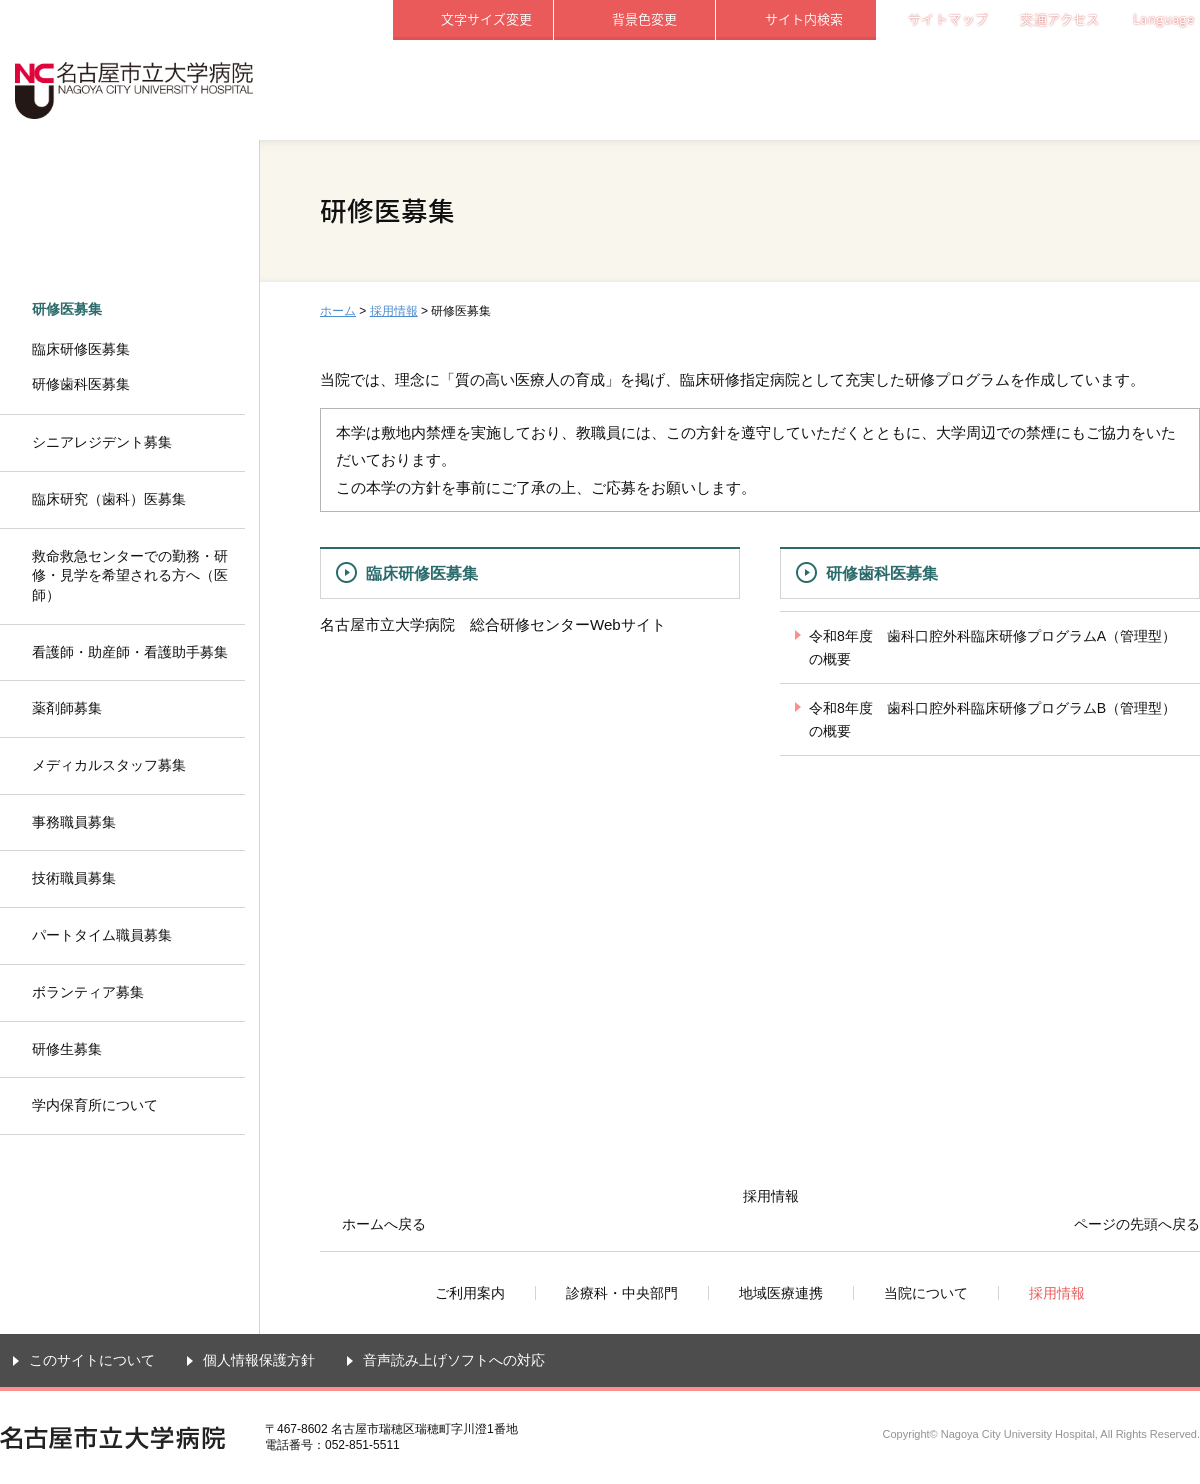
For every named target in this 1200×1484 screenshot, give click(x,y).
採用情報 (1119, 90)
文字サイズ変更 (486, 18)
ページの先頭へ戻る (1137, 1224)
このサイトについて (92, 1360)
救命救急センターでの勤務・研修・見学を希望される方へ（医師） (130, 575)
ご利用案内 (473, 90)
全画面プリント (1041, 310)
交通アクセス (1059, 18)
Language (1163, 18)
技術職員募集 (74, 878)
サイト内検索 (804, 18)
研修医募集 (67, 309)
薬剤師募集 (67, 708)
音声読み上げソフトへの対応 (454, 1360)
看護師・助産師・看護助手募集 (130, 652)
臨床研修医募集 (422, 573)
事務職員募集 (74, 822)
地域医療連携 (796, 90)
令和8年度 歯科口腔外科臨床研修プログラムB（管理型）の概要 (992, 719)
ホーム (338, 311)
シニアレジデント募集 (102, 442)
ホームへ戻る (384, 1224)
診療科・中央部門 (635, 90)
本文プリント (1147, 310)
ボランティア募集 (88, 992)
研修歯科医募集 (882, 573)
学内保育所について (95, 1105)
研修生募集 (67, 1049)
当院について (958, 90)
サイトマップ (948, 18)
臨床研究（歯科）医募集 (109, 499)
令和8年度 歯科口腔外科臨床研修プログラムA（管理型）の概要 (992, 647)
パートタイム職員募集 (102, 935)
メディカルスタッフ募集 (109, 765)
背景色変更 (644, 18)
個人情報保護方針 (259, 1360)
